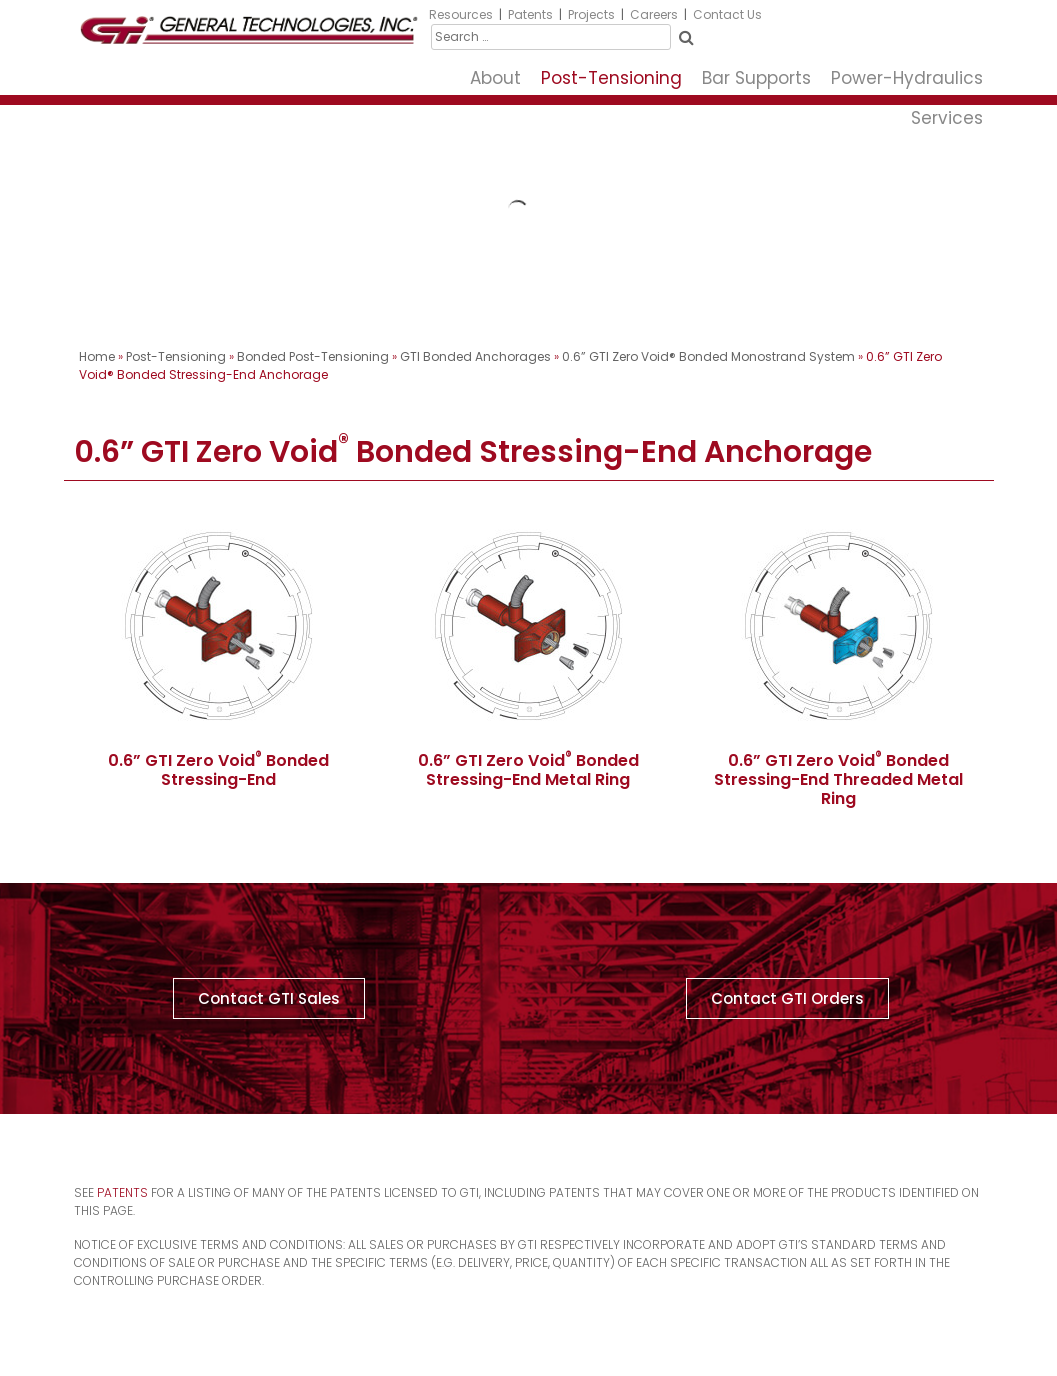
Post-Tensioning (611, 78)
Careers (654, 14)
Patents (530, 14)
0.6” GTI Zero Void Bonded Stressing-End (218, 770)
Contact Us (727, 14)
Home (97, 356)
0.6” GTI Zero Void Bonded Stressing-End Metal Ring (528, 770)
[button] (269, 998)
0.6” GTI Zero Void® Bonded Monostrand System (708, 356)
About (495, 78)
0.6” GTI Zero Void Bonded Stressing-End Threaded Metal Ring (838, 779)
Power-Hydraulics (907, 78)
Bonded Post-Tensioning (313, 356)
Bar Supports (756, 78)
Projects (591, 14)
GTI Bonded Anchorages (475, 356)
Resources (461, 14)
